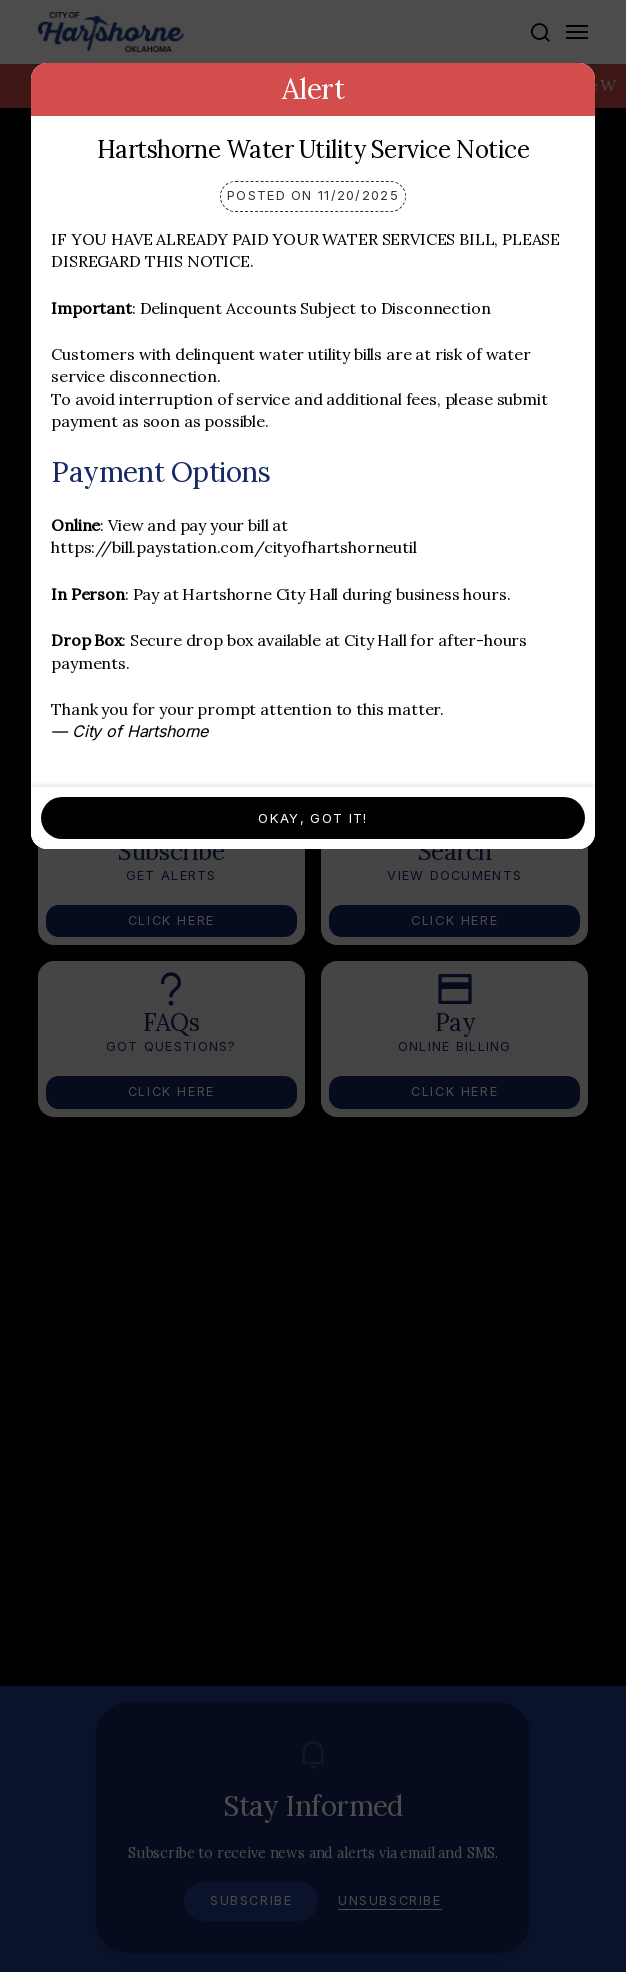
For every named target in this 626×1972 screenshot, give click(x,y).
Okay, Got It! (312, 818)
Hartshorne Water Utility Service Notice (313, 149)
